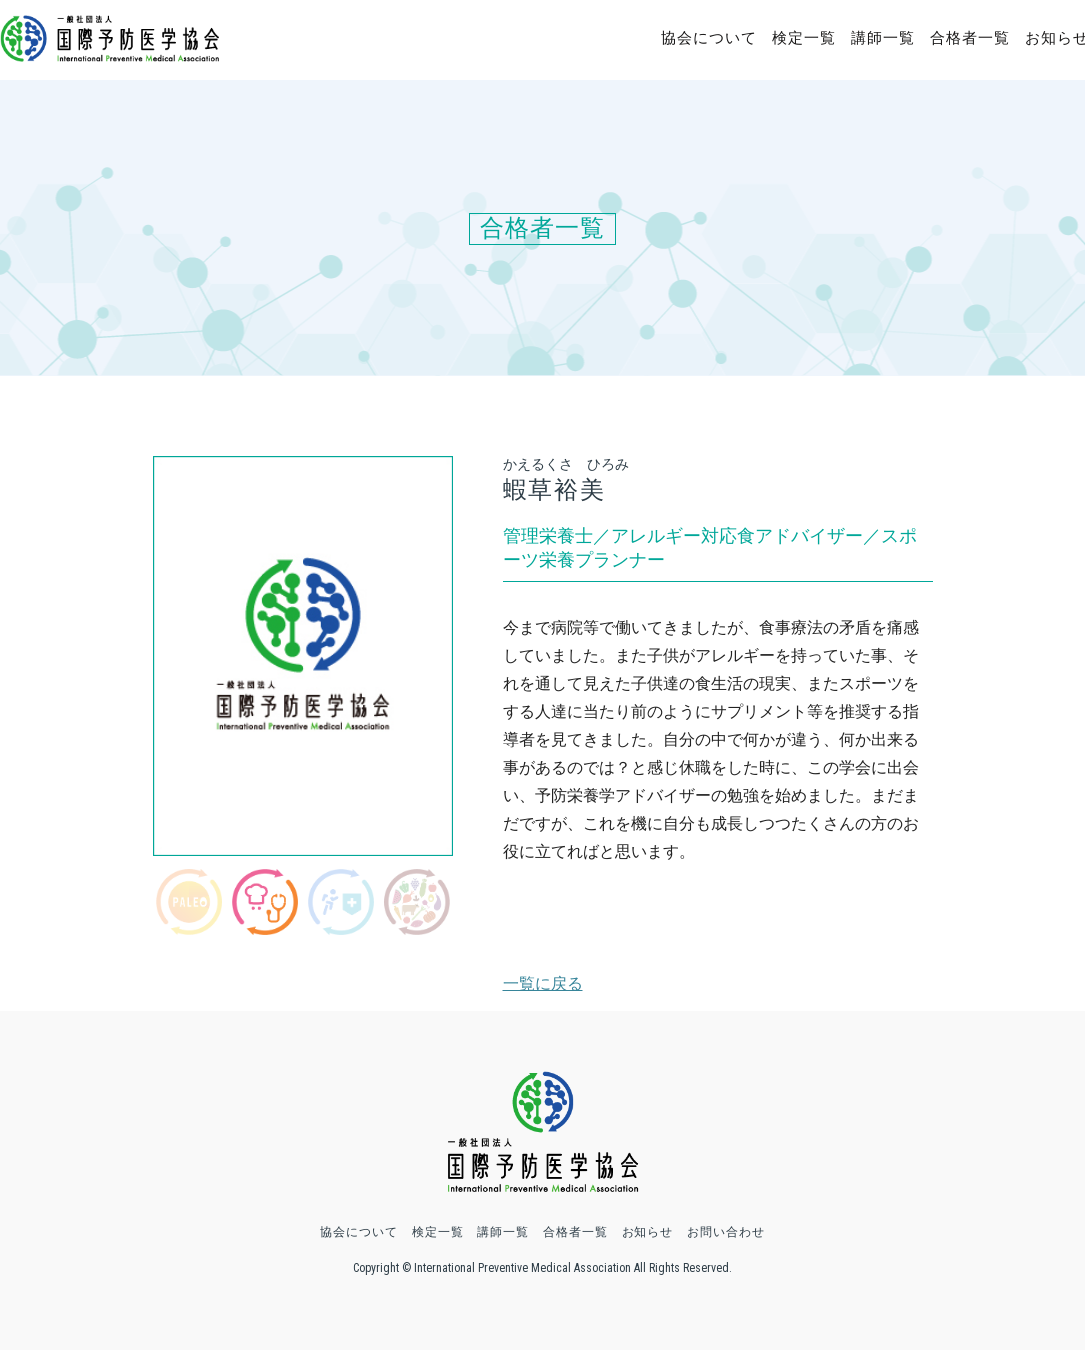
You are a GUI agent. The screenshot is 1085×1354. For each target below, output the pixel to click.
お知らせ (648, 1236)
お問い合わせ (727, 1236)
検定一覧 (804, 38)
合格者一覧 (970, 38)
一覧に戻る (543, 983)
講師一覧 (883, 38)
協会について (709, 38)
